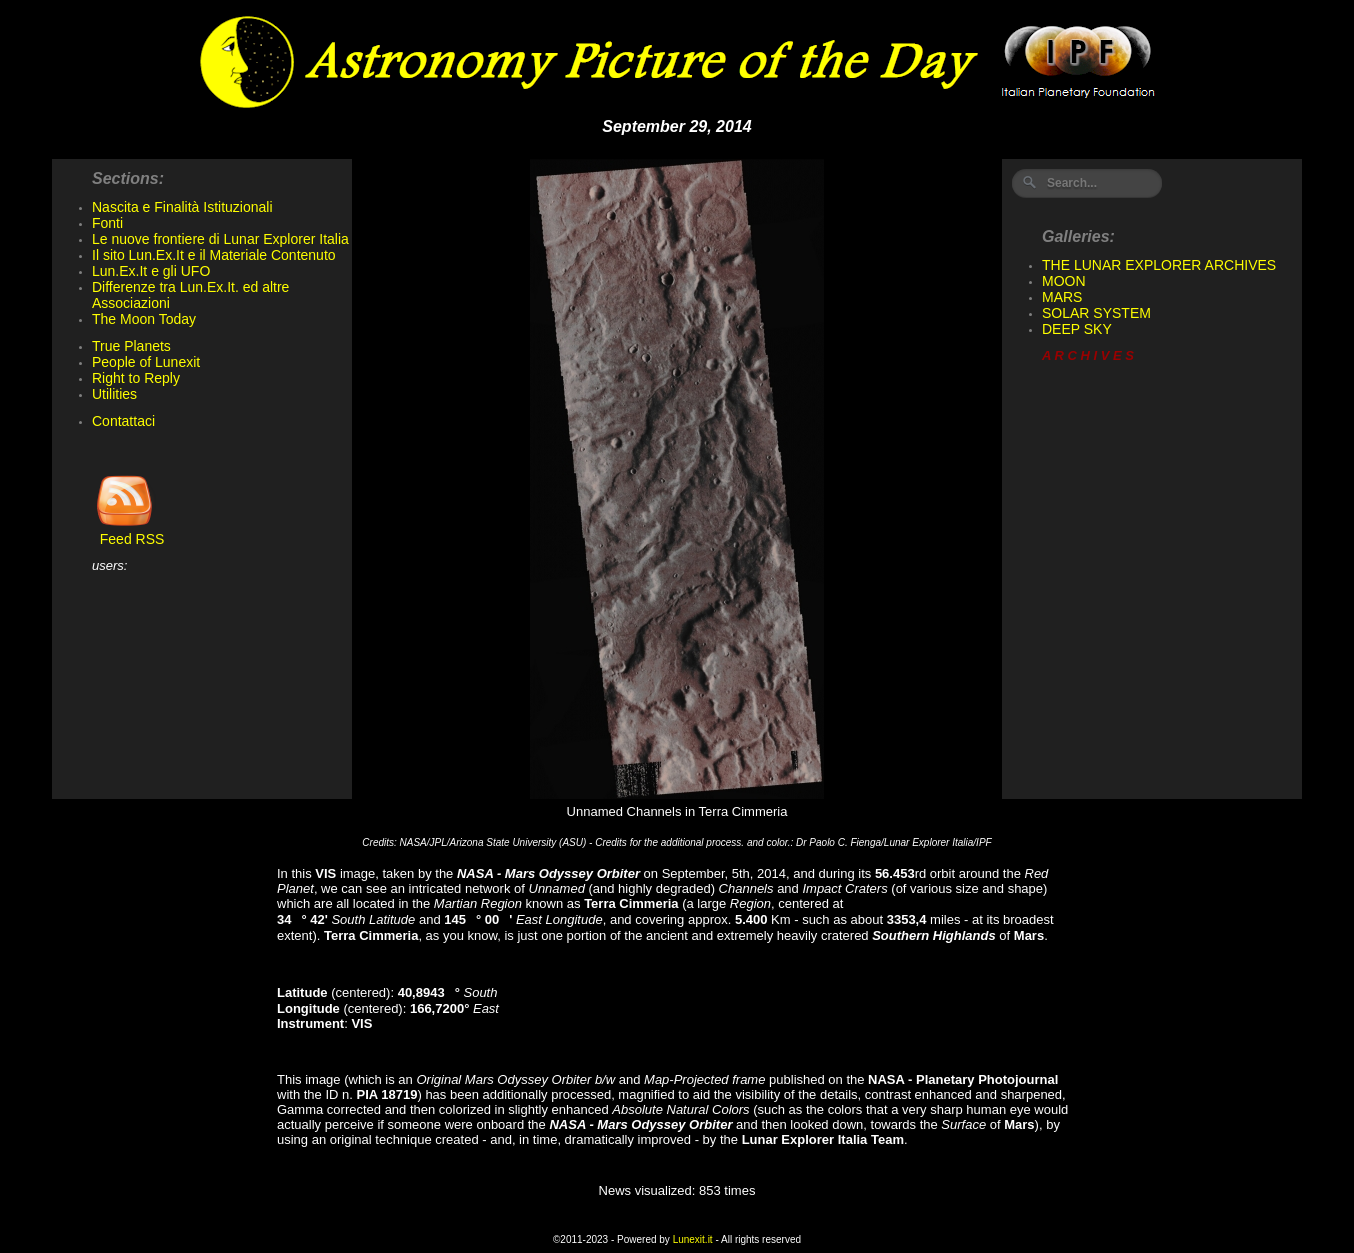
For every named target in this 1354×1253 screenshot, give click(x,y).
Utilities (114, 394)
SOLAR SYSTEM (1096, 313)
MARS (1062, 297)
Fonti (107, 223)
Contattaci (123, 421)
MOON (1064, 281)
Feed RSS (128, 532)
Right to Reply (136, 378)
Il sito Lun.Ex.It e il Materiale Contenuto (214, 255)
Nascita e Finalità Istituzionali (182, 207)
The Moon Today (144, 319)
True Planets (131, 346)
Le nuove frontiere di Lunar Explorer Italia (220, 239)
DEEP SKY (1077, 329)
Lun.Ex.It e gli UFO (151, 271)
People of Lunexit (146, 362)
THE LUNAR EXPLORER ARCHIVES (1159, 265)
